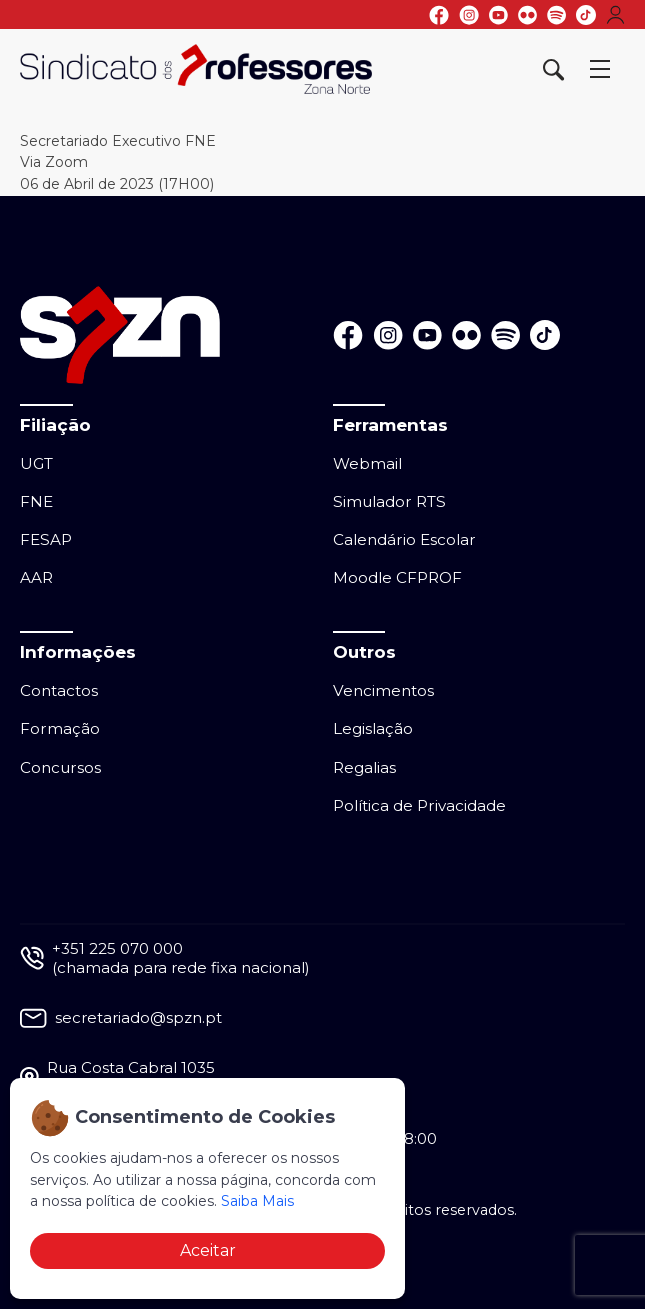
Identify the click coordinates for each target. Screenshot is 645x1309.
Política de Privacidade (419, 805)
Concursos (60, 767)
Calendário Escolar (404, 539)
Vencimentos (383, 690)
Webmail (367, 463)
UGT (36, 463)
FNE (36, 501)
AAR (36, 577)
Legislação (373, 728)
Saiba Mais (257, 1201)
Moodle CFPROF (397, 577)
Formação (60, 728)
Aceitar (208, 1250)
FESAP (46, 539)
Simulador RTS (389, 501)
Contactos (59, 690)
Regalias (364, 767)
